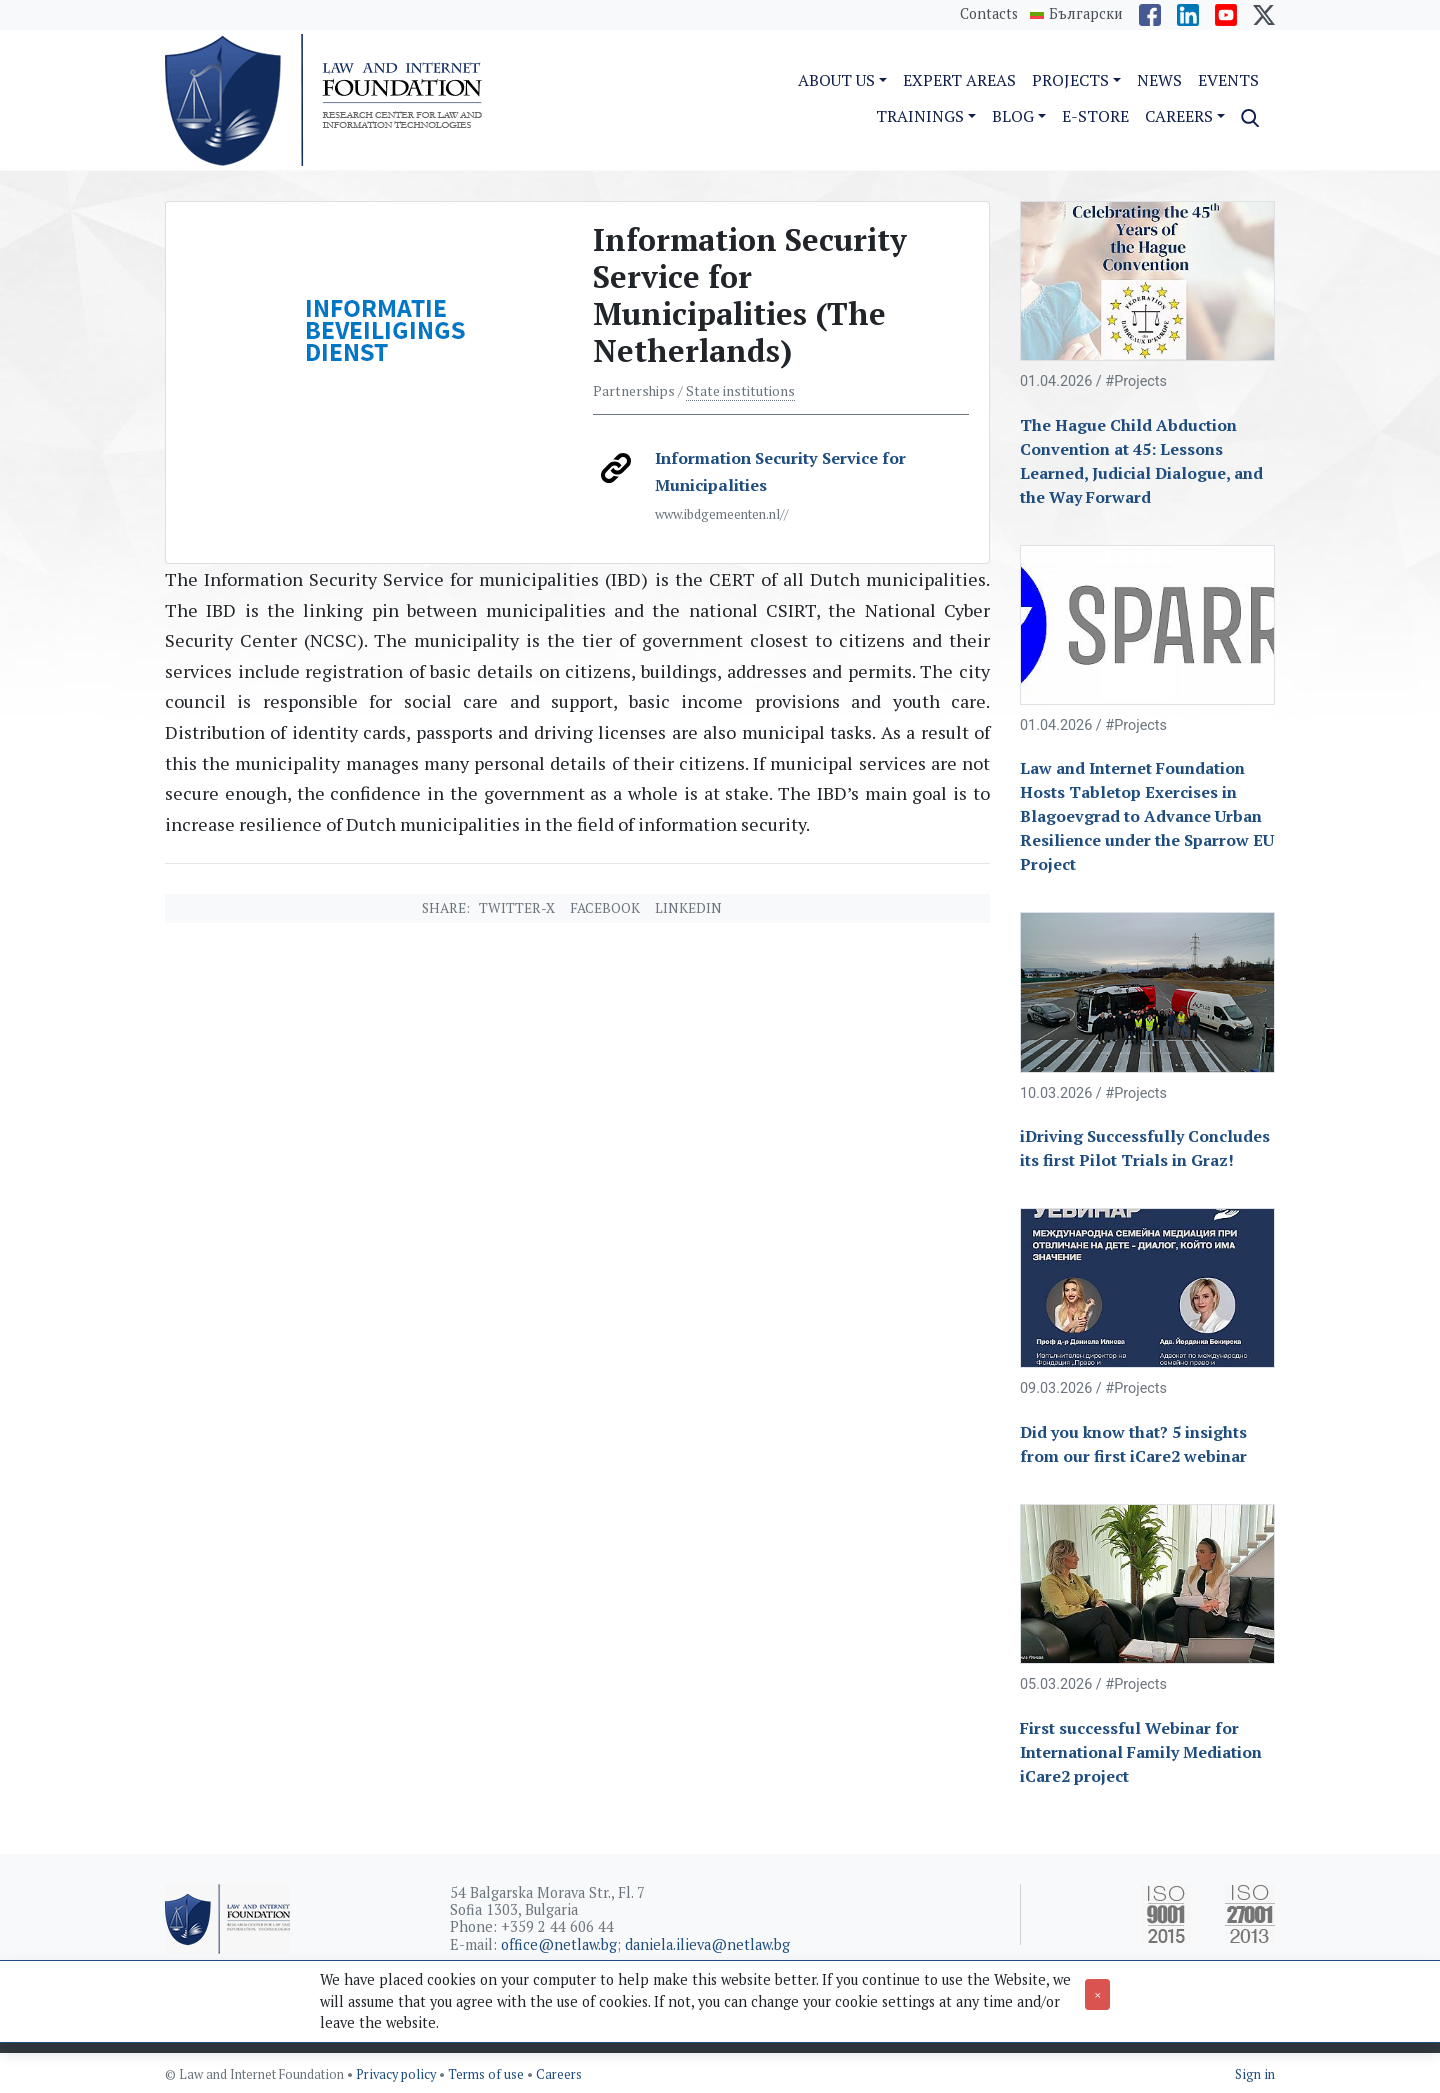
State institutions (740, 391)
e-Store (1095, 116)
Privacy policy (397, 2074)
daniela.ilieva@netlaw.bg (707, 1944)
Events (1228, 80)
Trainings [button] (920, 116)
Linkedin (688, 908)
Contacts (989, 13)
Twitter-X (517, 908)
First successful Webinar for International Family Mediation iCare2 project (1141, 1752)
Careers (559, 2074)
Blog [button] (1013, 116)
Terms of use (487, 2074)
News (1159, 80)
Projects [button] (1070, 80)
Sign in (1255, 2074)
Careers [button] (1179, 116)
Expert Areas (959, 80)
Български (1086, 14)
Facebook (605, 908)
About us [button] (836, 80)
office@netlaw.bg (559, 1944)
